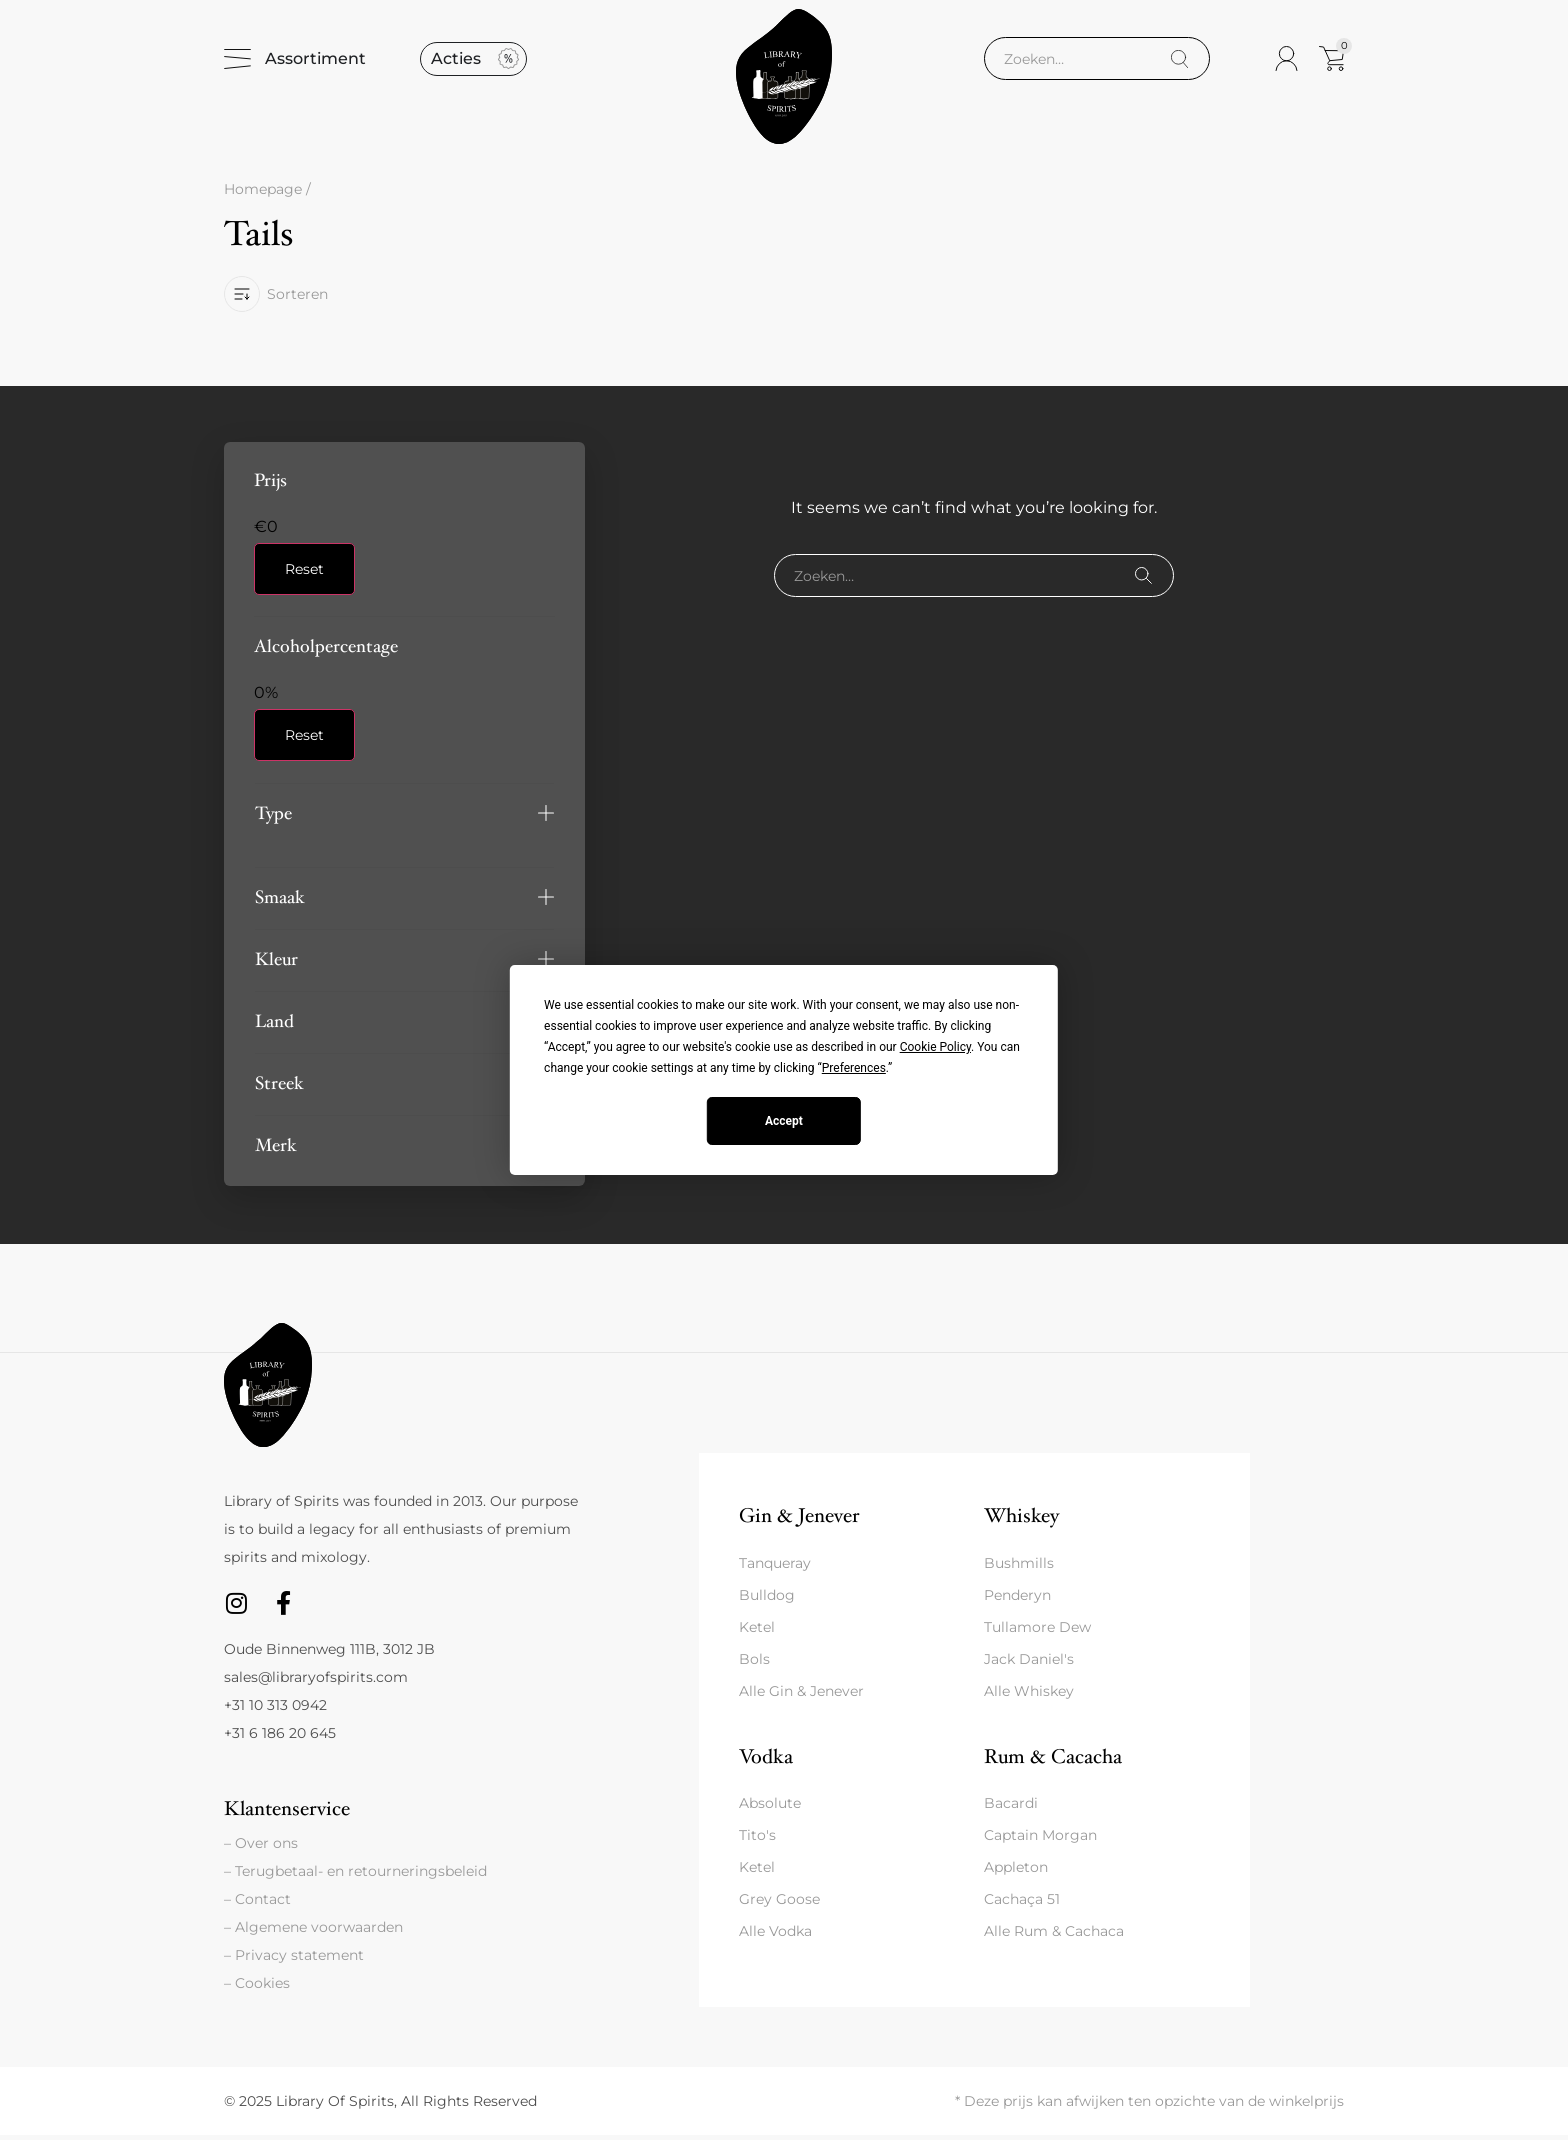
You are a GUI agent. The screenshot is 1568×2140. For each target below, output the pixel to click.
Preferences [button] (854, 1068)
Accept (784, 1121)
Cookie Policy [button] (935, 1047)
